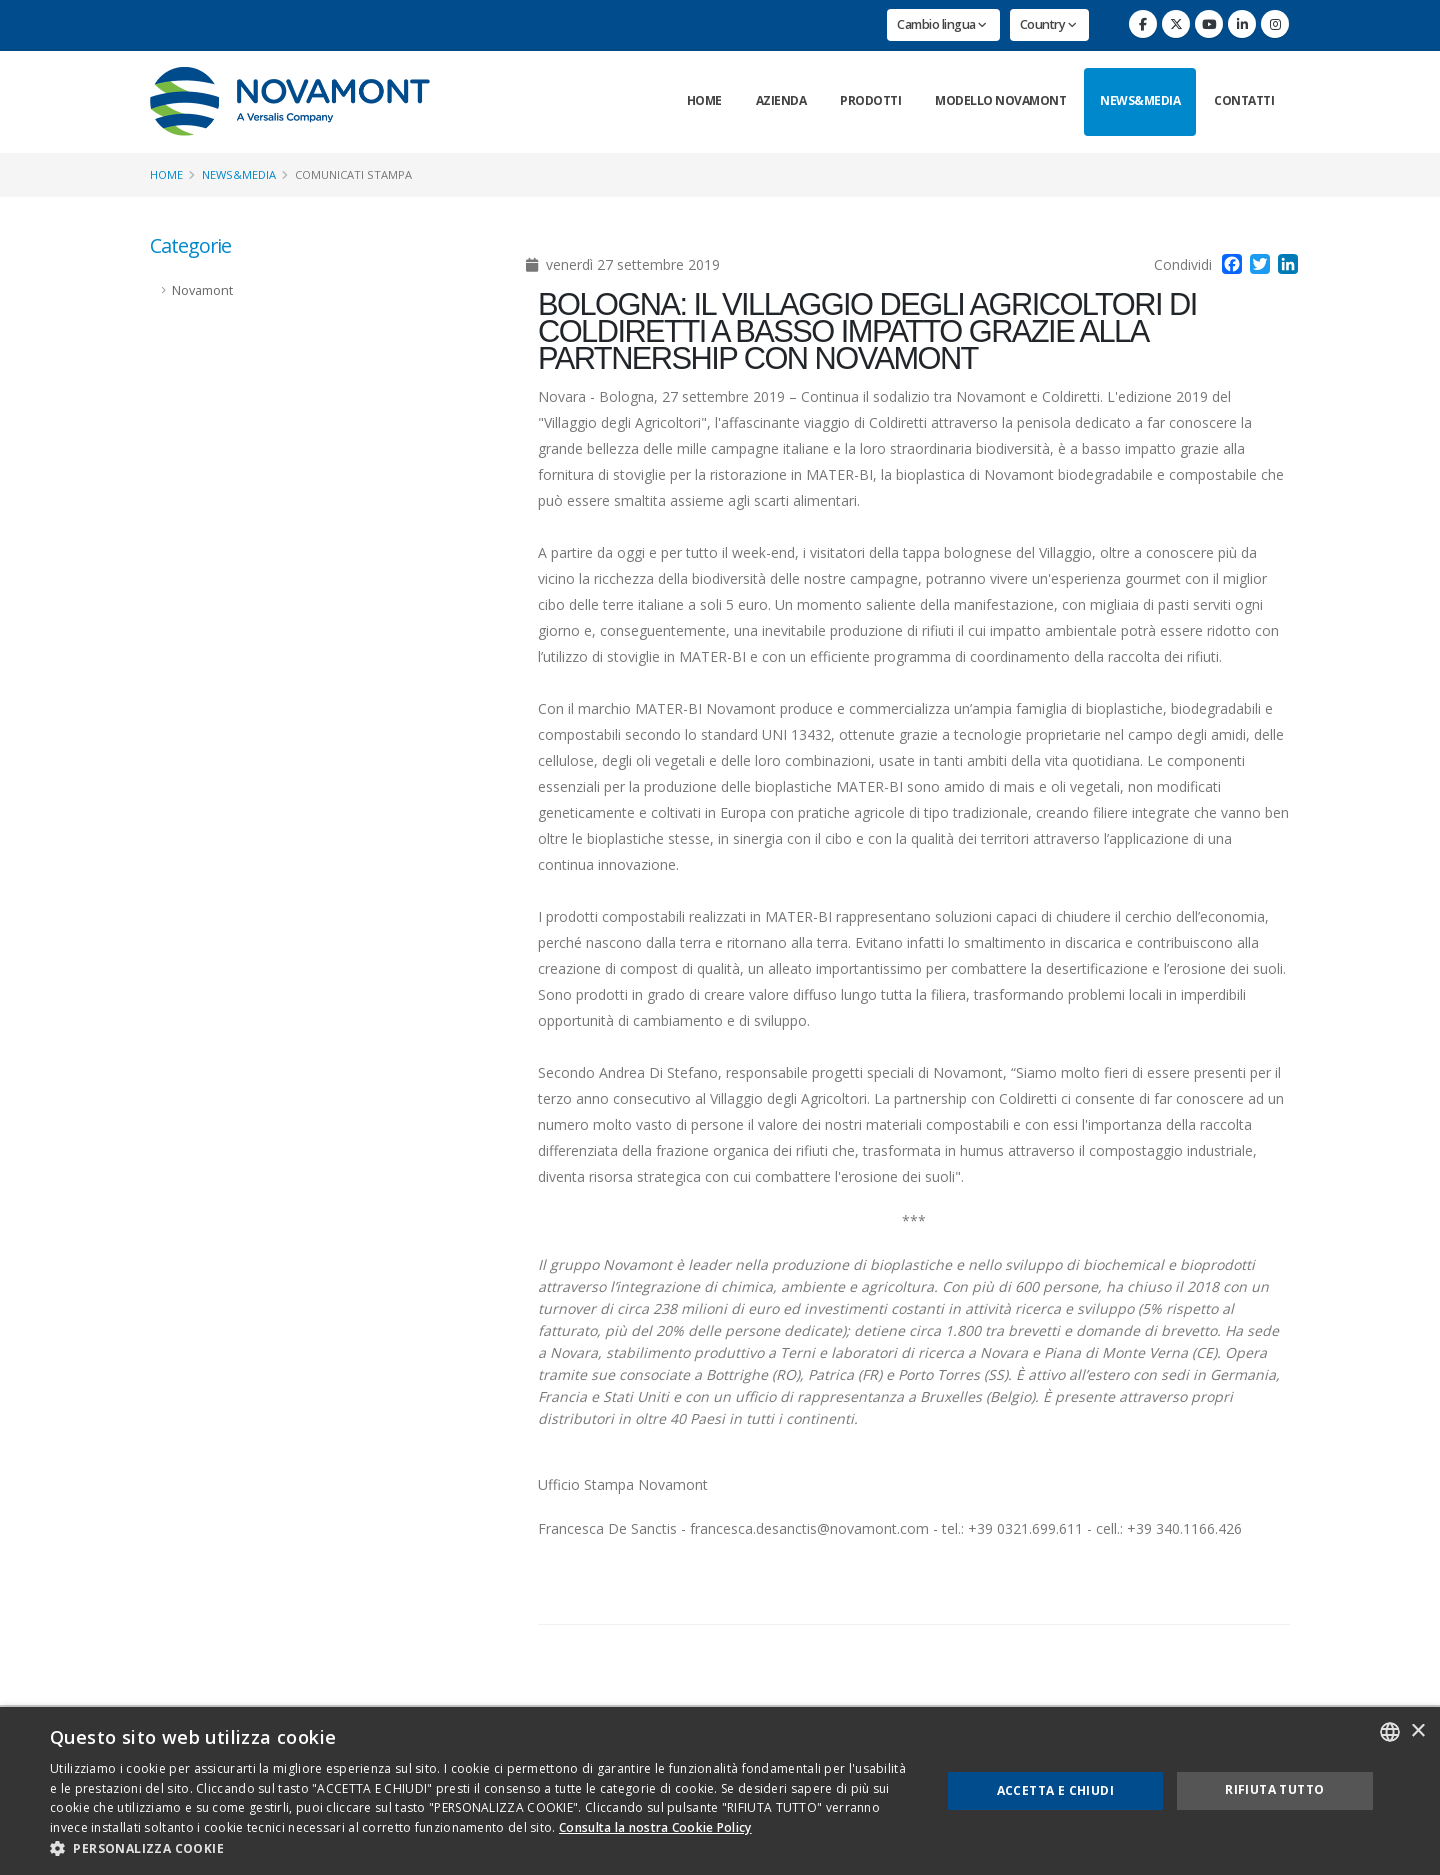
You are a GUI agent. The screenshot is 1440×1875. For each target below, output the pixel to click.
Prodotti (870, 100)
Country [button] (1048, 24)
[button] (482, 1849)
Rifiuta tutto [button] (1274, 1789)
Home (704, 100)
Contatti (1244, 100)
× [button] (1417, 1731)
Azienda (781, 100)
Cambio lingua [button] (942, 24)
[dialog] (720, 1791)
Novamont (202, 290)
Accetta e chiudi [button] (1055, 1790)
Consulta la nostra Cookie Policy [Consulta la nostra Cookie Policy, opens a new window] (655, 1827)
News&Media (1140, 100)
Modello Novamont (1000, 100)
